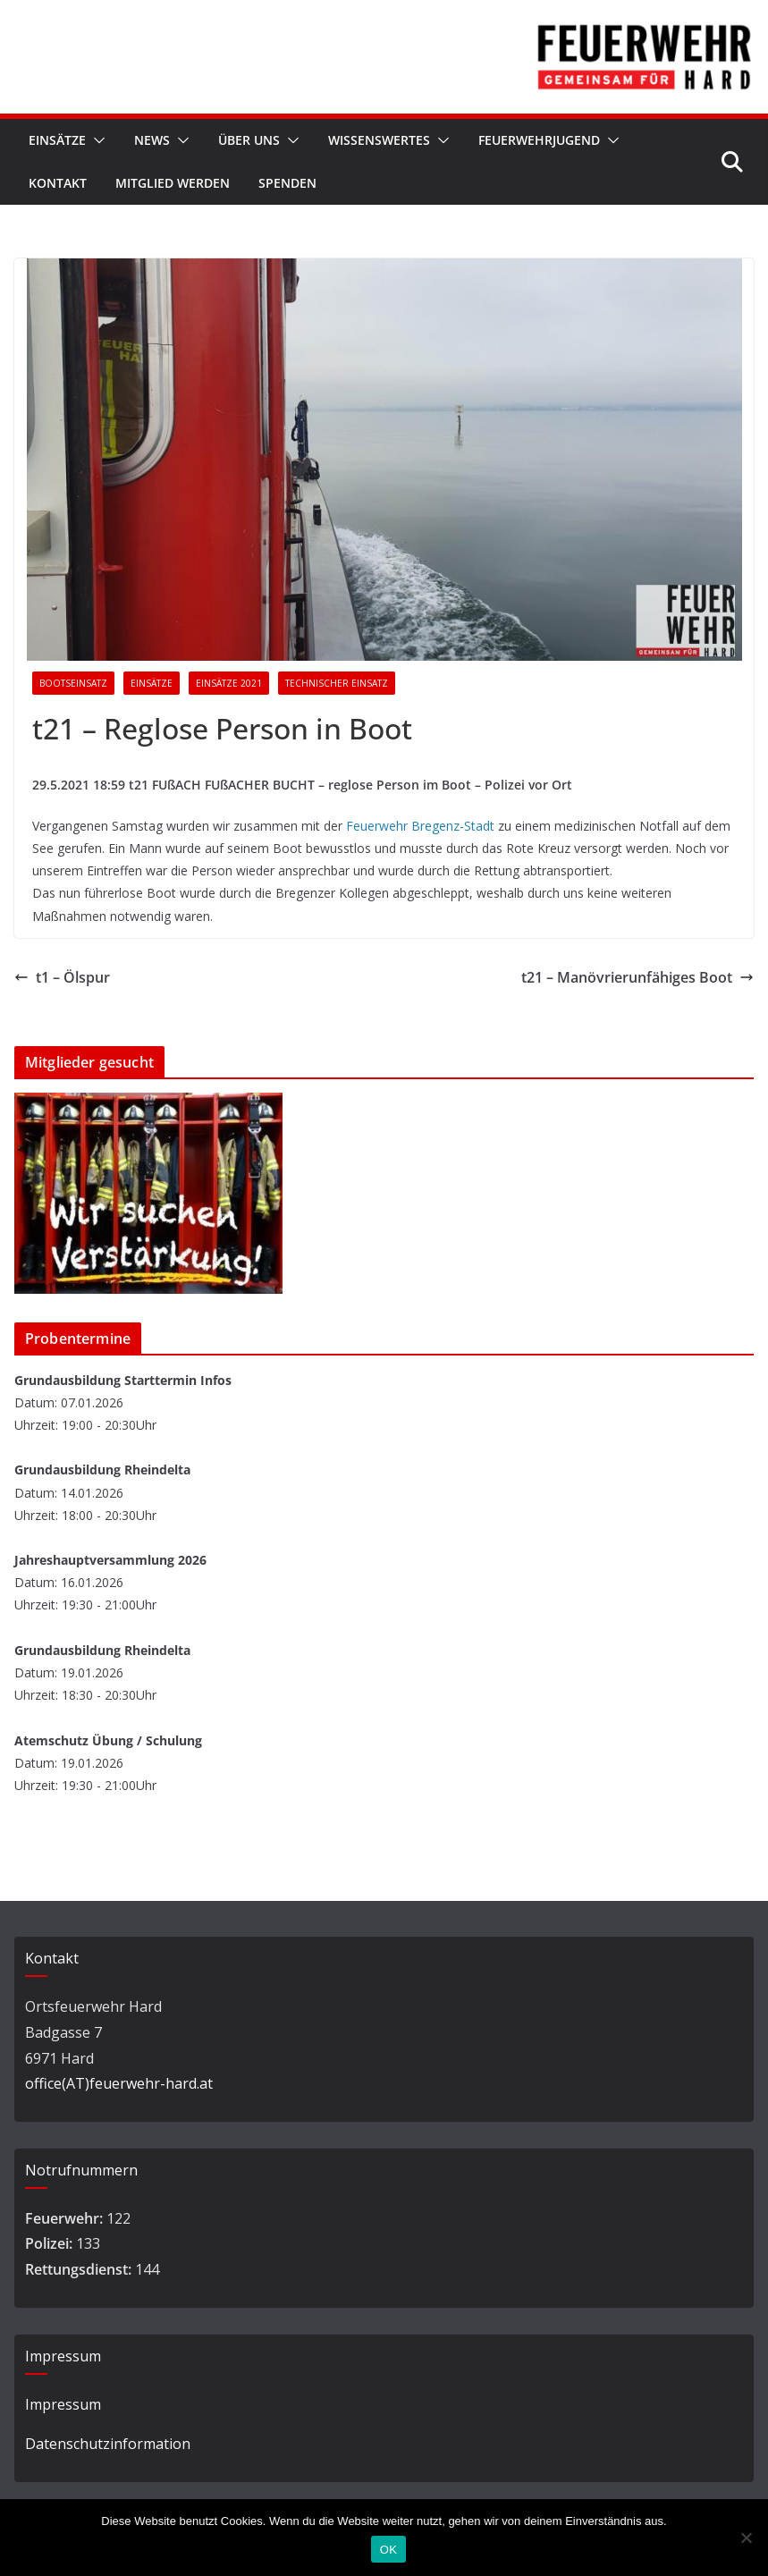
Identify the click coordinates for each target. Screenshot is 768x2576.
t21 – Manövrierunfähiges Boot (637, 977)
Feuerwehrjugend (539, 139)
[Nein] (746, 2537)
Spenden (287, 182)
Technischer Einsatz (336, 683)
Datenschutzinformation (107, 2444)
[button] (95, 140)
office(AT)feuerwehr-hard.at (119, 2083)
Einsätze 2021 (229, 683)
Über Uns (249, 139)
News (152, 139)
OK (388, 2549)
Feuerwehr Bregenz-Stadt (420, 825)
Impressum (63, 2404)
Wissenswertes (379, 139)
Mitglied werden (172, 182)
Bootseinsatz (73, 683)
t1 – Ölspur (62, 977)
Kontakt (58, 182)
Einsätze (57, 139)
